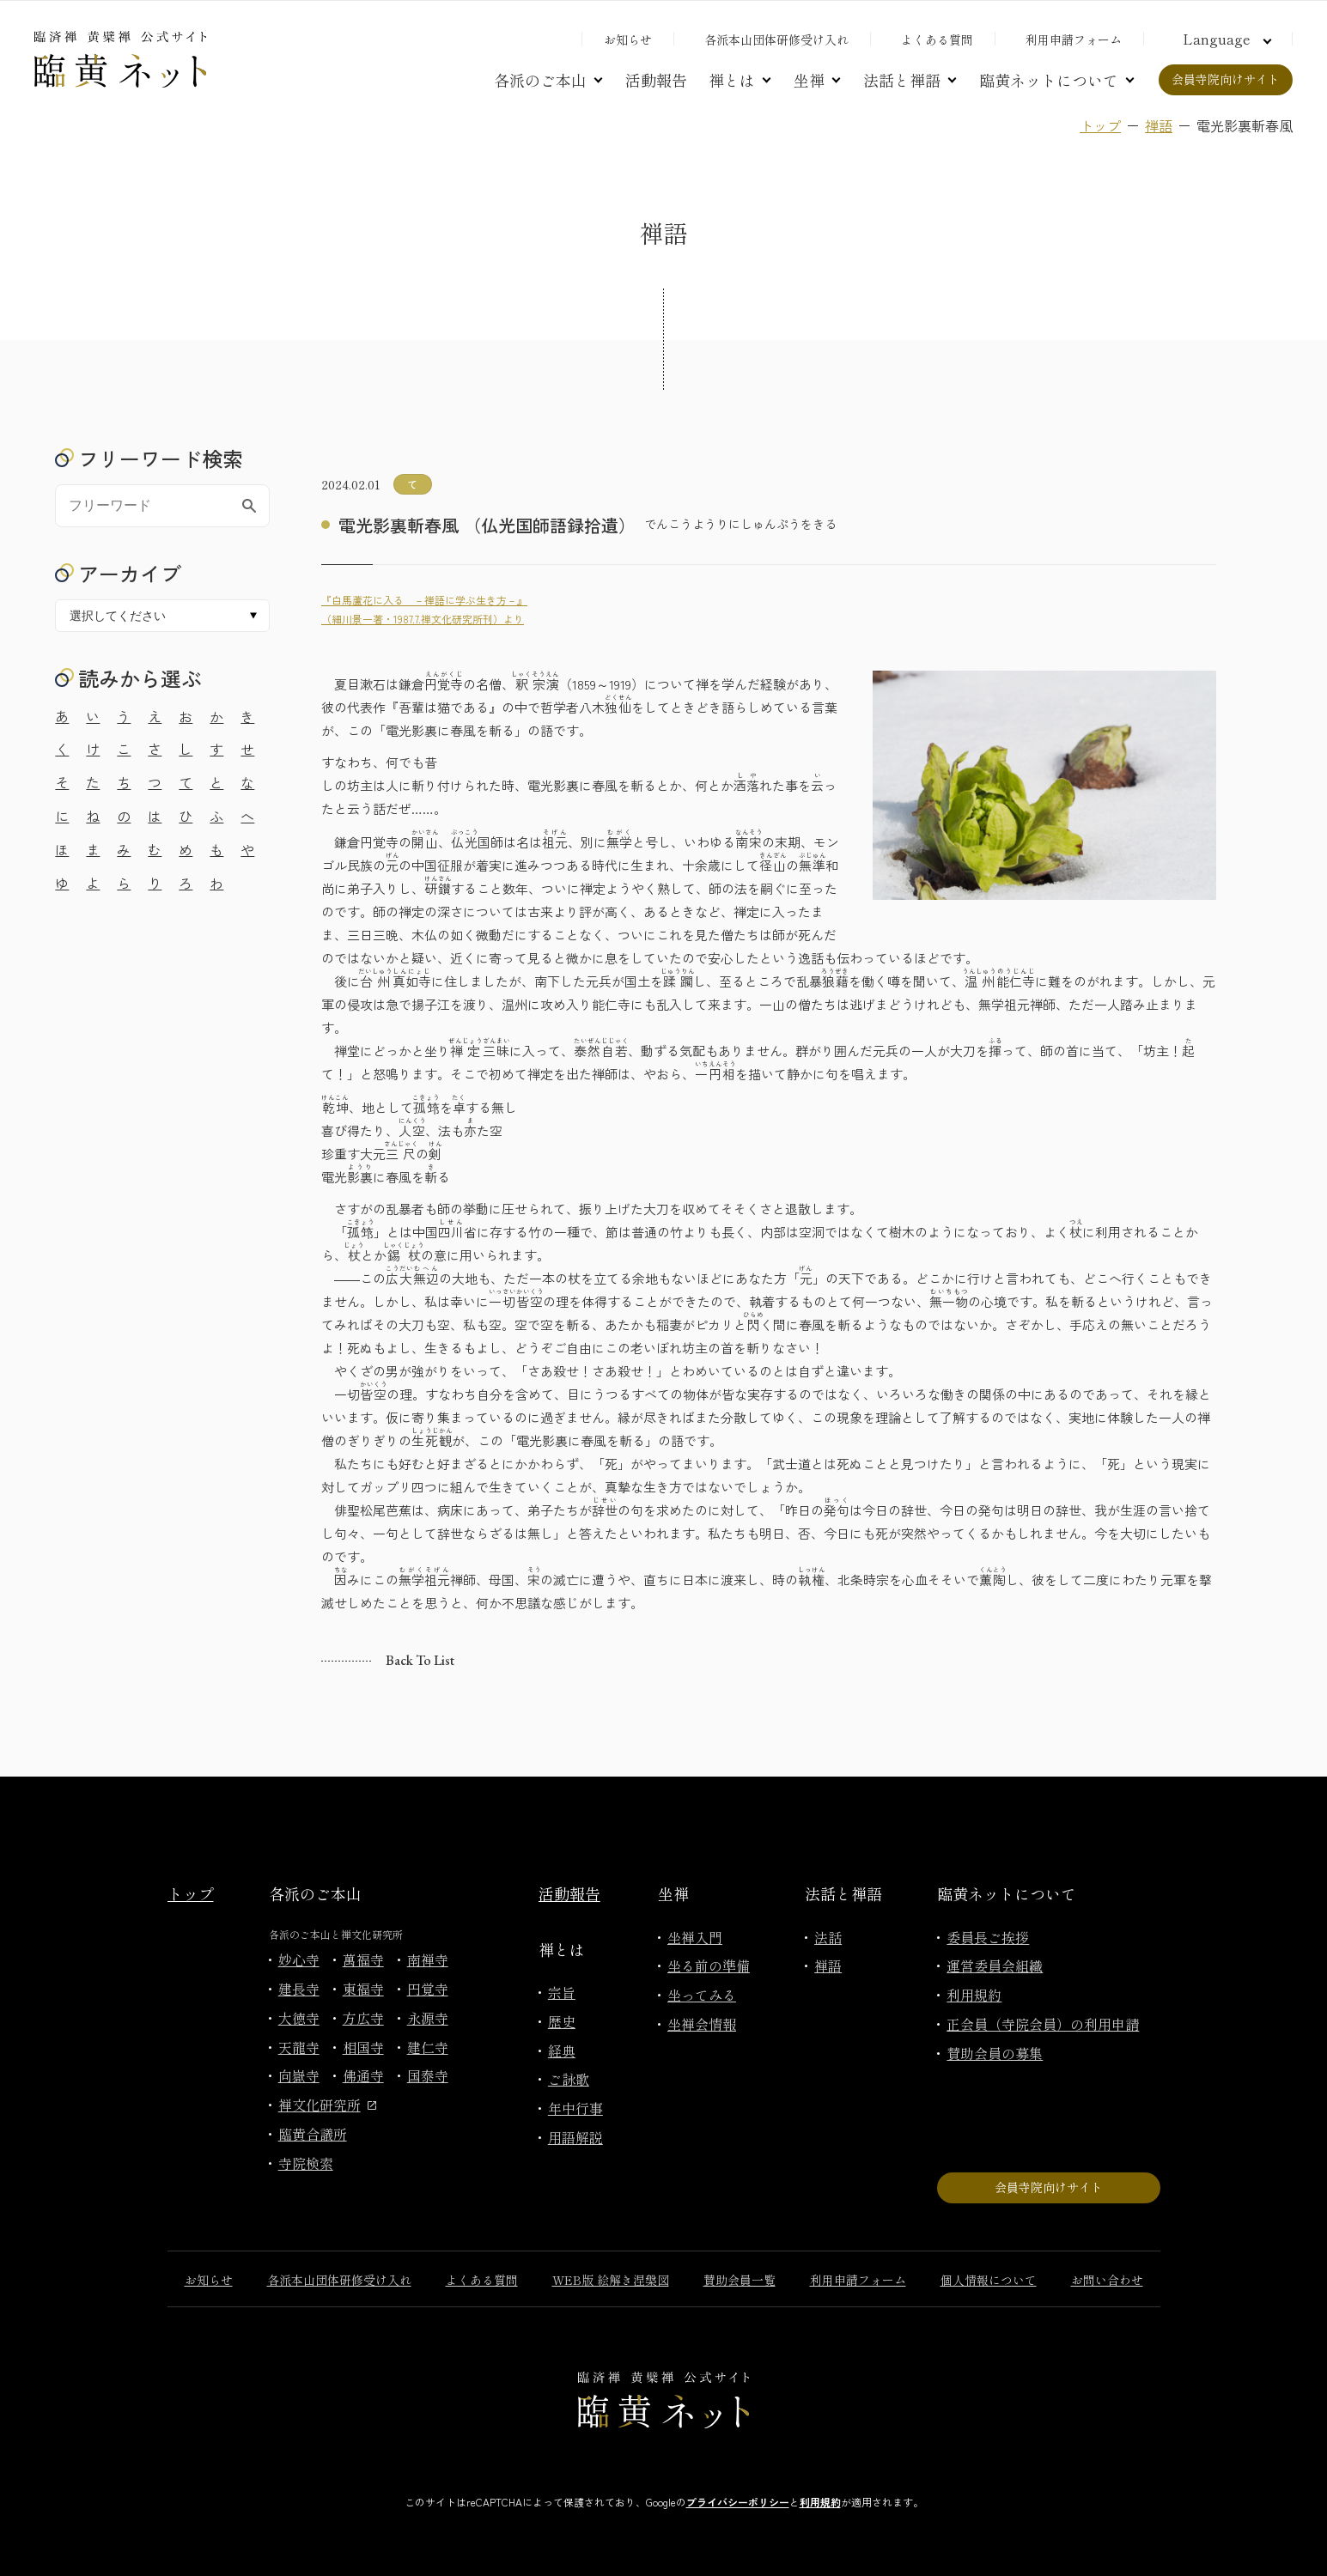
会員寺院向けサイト (1226, 79)
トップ (1100, 125)
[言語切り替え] (1225, 38)
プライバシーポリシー (737, 2501)
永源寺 (427, 2018)
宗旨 (561, 1992)
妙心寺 (299, 1959)
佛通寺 (363, 2075)
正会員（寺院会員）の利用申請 (1043, 2024)
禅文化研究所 (327, 2104)
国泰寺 (427, 2075)
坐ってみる (701, 1994)
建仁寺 (427, 2047)
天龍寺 (299, 2047)
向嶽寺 (299, 2075)
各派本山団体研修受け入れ (776, 39)
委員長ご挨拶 (988, 1937)
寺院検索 (305, 2163)
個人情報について (988, 2279)
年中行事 (575, 2108)
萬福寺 (363, 1959)
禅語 (1158, 125)
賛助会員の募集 (995, 2053)
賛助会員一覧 (739, 2279)
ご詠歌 (568, 2079)
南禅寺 (427, 1959)
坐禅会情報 (701, 2024)
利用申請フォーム (1074, 39)
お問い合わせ (1107, 2279)
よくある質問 (937, 39)
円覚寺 (427, 1988)
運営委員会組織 (995, 1965)
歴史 (561, 2021)
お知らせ (628, 39)
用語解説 (575, 2137)
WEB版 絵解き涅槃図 (610, 2279)
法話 (828, 1937)
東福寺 (363, 1988)
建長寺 (299, 1988)
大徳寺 (299, 2018)
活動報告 (656, 80)
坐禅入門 (694, 1937)
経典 (561, 2050)
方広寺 (363, 2018)
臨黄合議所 (312, 2133)
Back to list (420, 1660)
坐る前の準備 (708, 1965)
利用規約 (974, 1994)
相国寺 (363, 2047)
